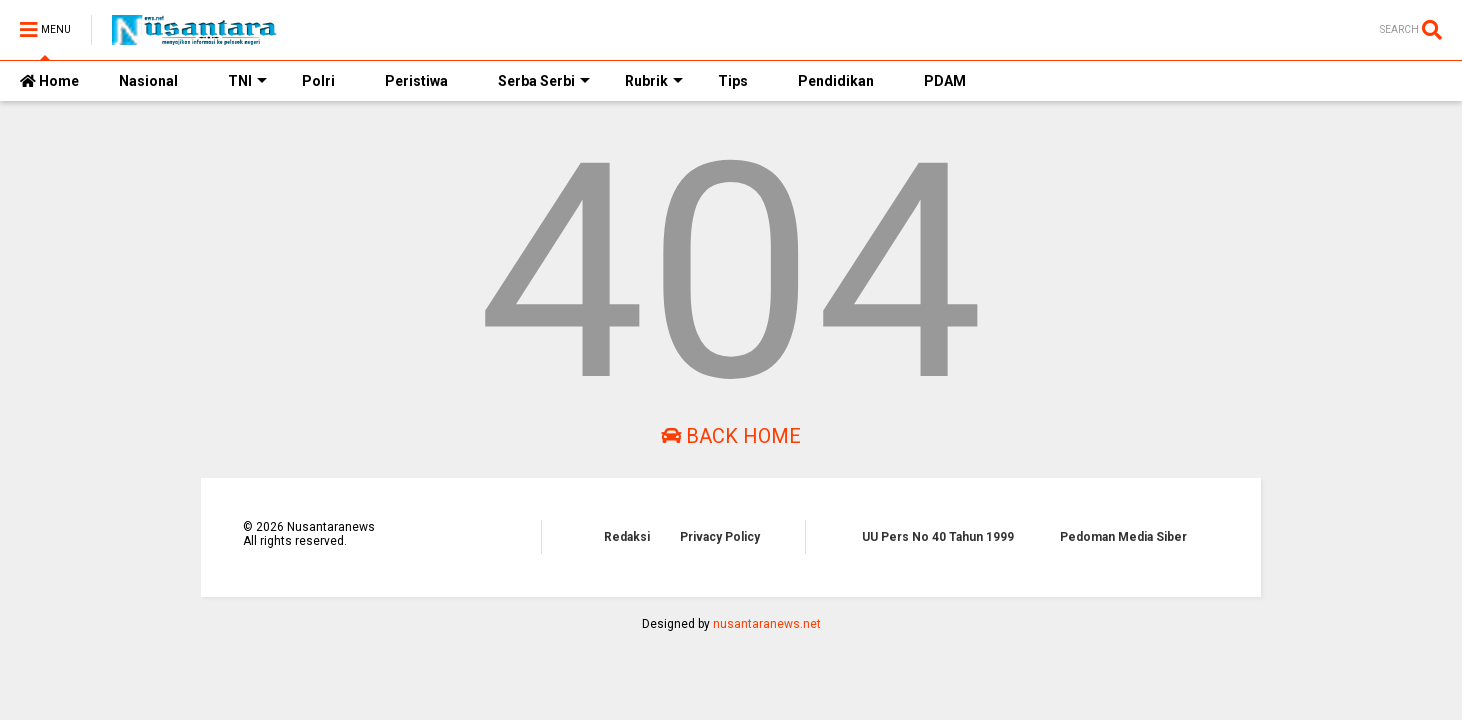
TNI (247, 81)
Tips (733, 81)
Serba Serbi (544, 81)
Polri (318, 81)
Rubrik (654, 81)
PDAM (945, 81)
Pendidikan (836, 81)
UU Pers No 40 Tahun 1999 (938, 537)
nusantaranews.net (767, 624)
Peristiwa (416, 81)
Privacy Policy (720, 537)
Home (49, 81)
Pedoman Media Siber (1123, 537)
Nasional (148, 81)
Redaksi (627, 537)
